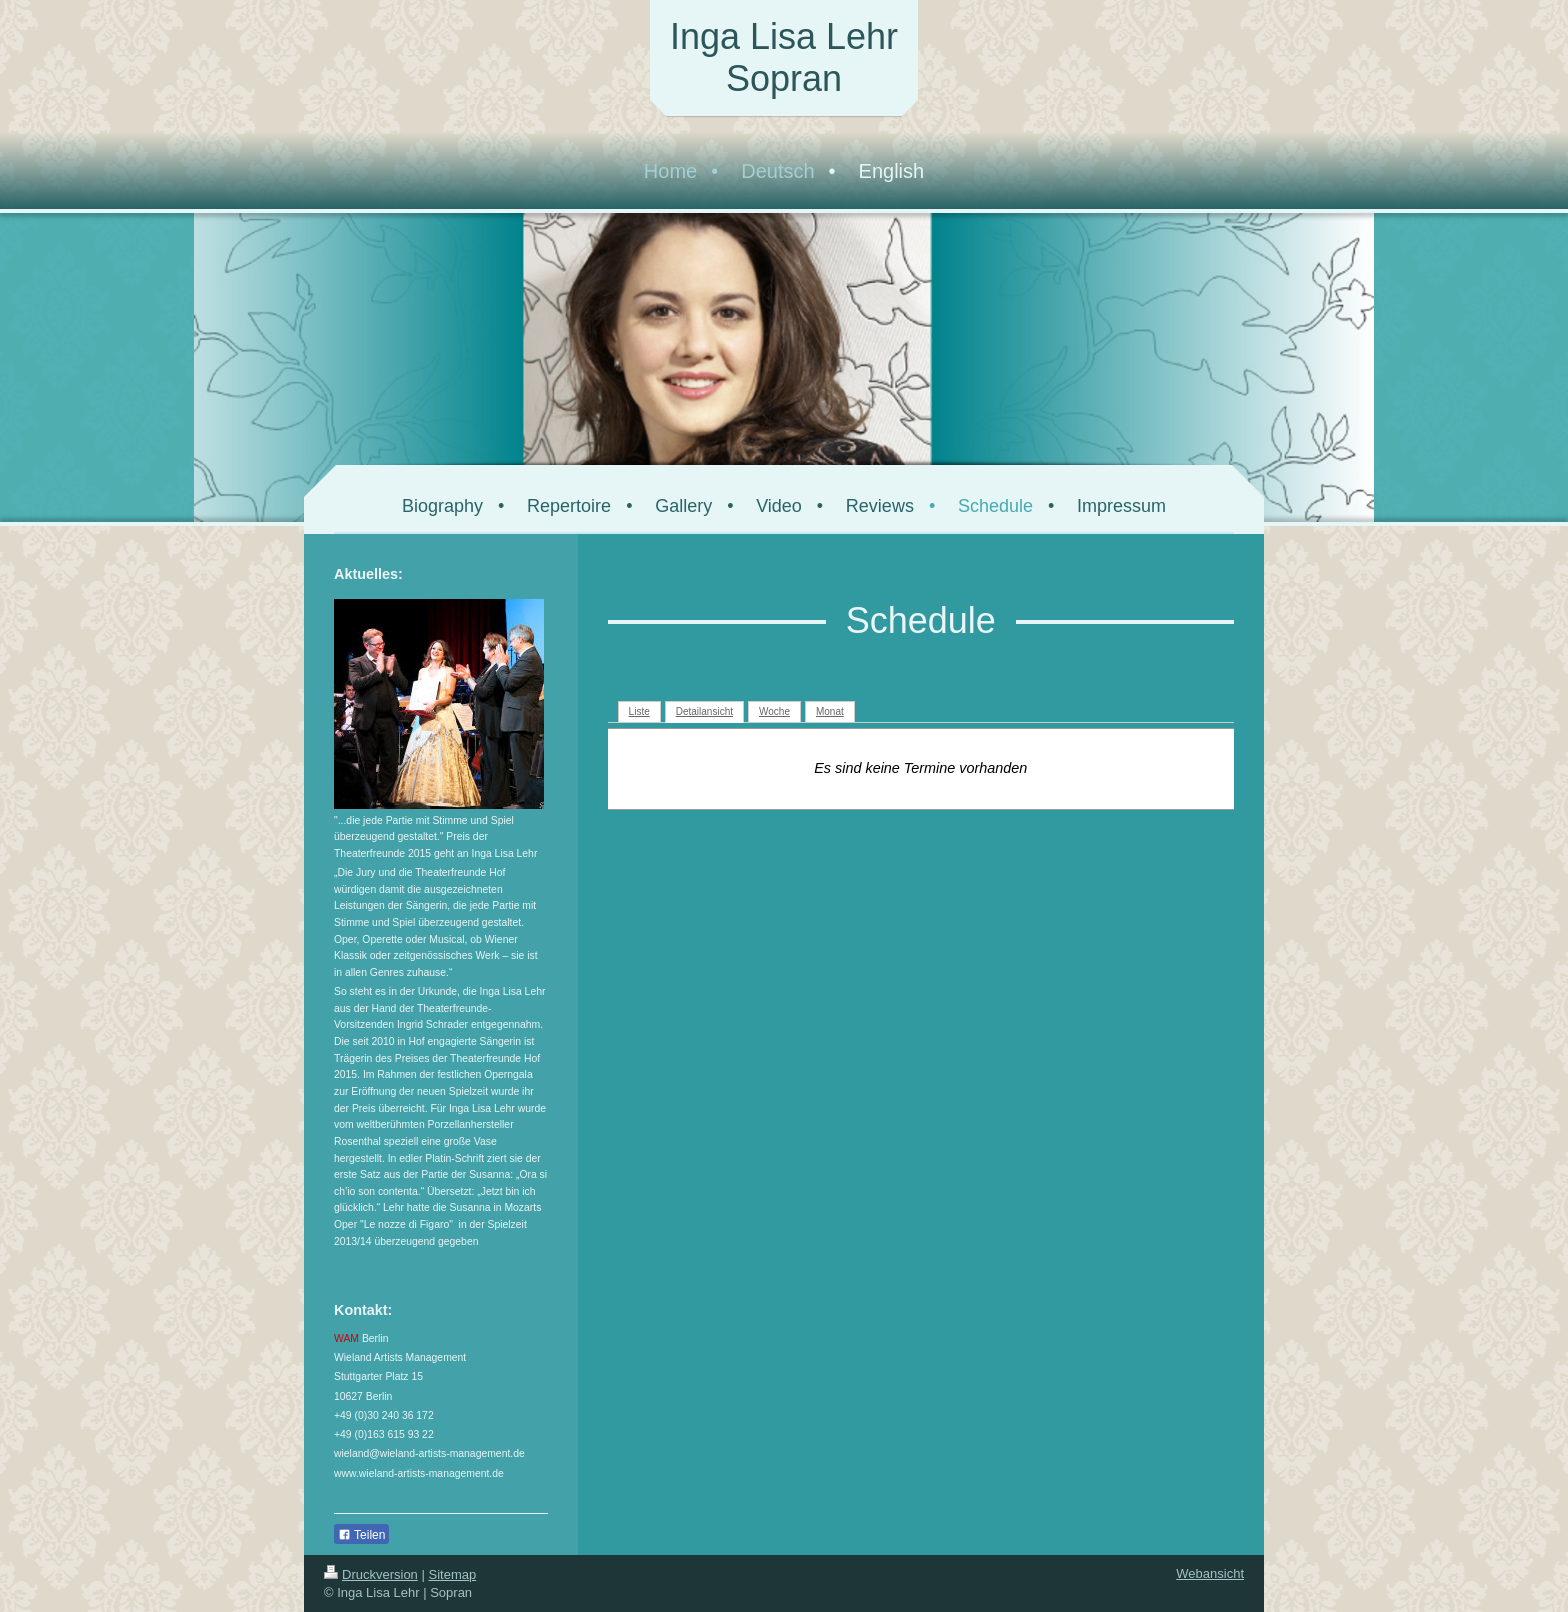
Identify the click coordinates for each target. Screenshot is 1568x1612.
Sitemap (453, 1574)
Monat (830, 711)
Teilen (361, 1535)
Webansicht (1210, 1573)
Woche (774, 711)
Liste (639, 711)
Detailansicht (704, 711)
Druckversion (371, 1574)
